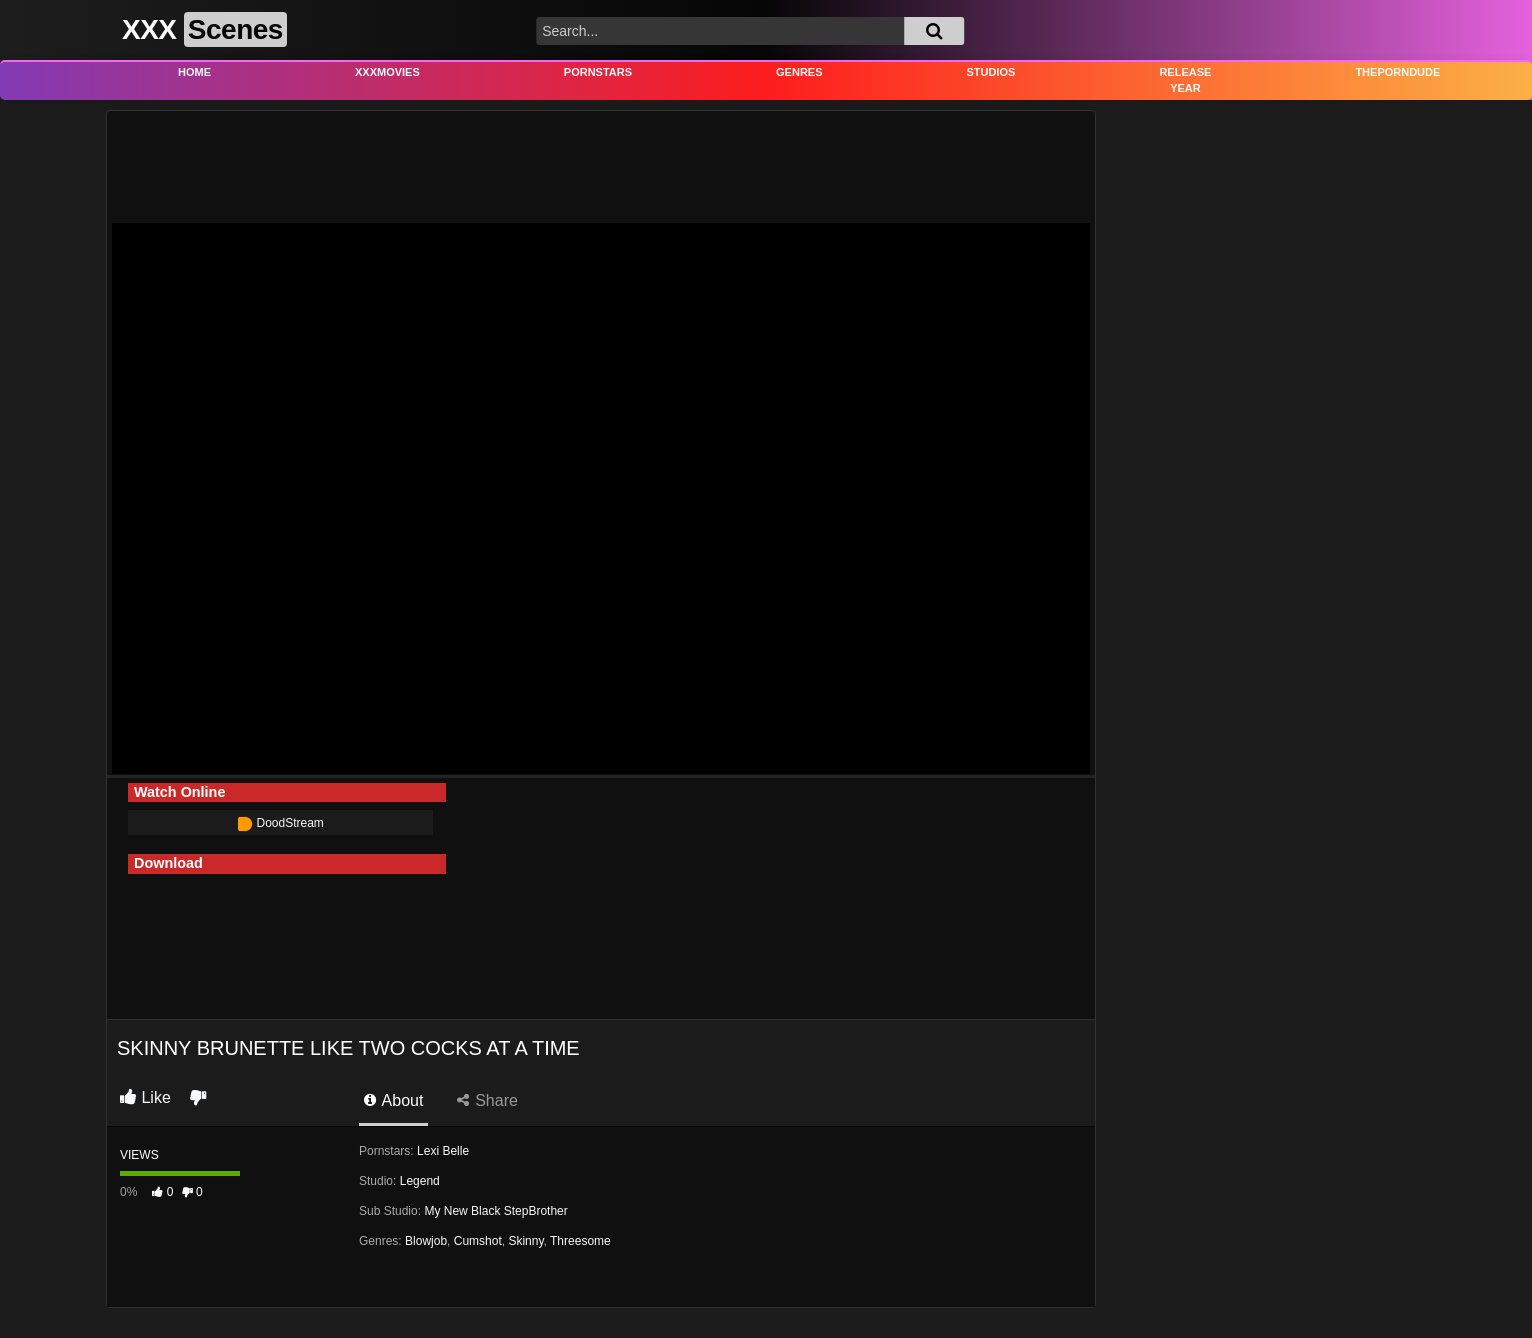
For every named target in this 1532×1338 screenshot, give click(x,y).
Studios (991, 72)
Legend (420, 1181)
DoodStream (280, 823)
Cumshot (478, 1241)
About (393, 1100)
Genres (799, 72)
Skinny (525, 1241)
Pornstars (598, 72)
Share (487, 1100)
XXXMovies (387, 72)
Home (194, 72)
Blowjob (426, 1241)
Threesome (580, 1241)
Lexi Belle (443, 1151)
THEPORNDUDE (1397, 72)
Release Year (1185, 80)
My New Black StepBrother (495, 1211)
